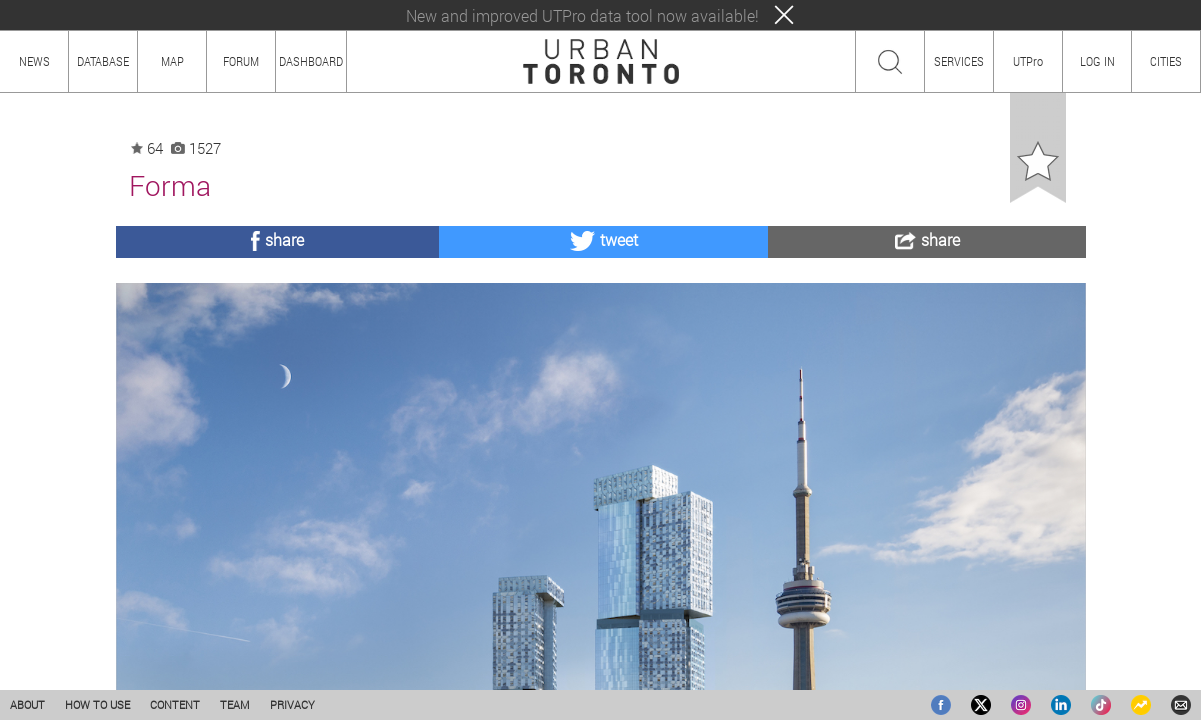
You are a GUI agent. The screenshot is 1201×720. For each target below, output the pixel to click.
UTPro (1028, 61)
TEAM (235, 704)
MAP (172, 61)
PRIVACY (292, 704)
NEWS (34, 61)
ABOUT (27, 704)
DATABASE (103, 61)
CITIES (1166, 61)
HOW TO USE (97, 704)
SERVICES (959, 61)
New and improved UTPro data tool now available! (582, 15)
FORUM (241, 61)
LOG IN (1097, 61)
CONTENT (175, 704)
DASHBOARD (311, 61)
